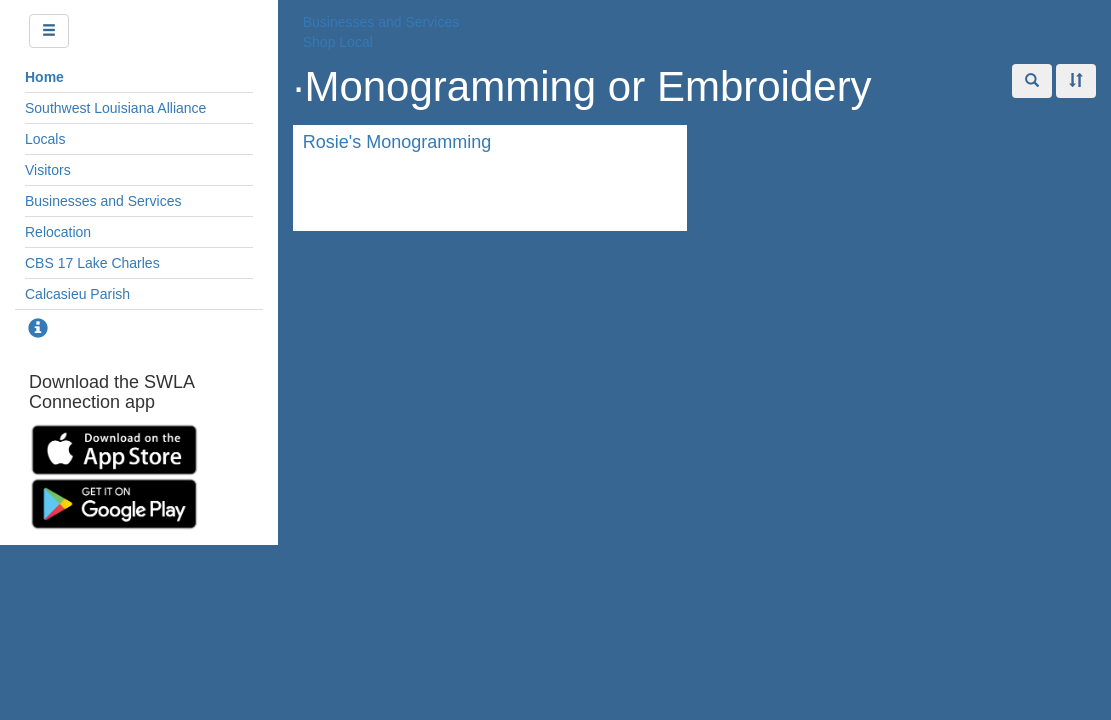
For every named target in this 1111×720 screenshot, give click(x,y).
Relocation (58, 232)
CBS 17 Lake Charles (92, 263)
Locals (45, 139)
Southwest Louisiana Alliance (115, 108)
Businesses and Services (103, 201)
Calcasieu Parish (77, 294)
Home (44, 77)
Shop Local (338, 42)
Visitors (48, 170)
